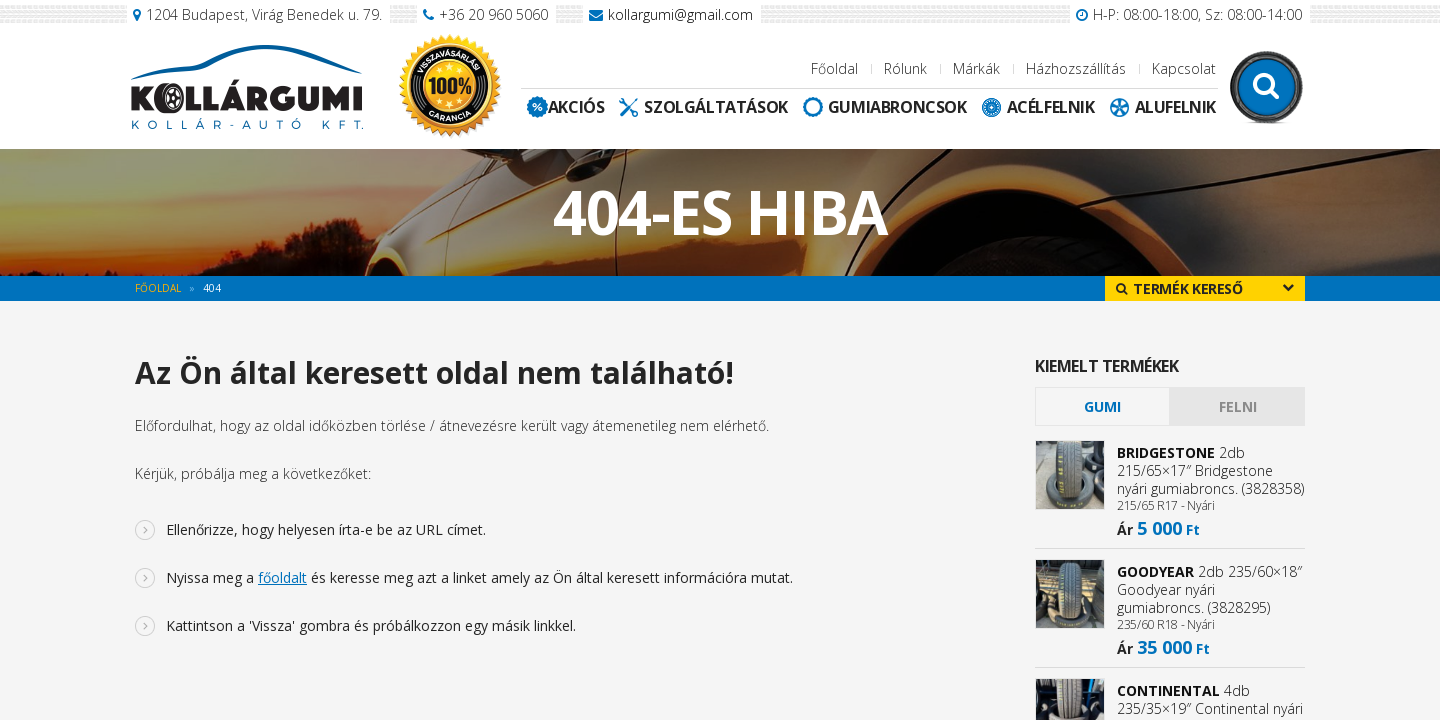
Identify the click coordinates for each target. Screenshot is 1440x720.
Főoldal (834, 68)
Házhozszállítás (1076, 68)
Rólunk (905, 68)
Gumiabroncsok (897, 107)
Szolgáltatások (715, 107)
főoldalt (282, 577)
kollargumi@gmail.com (680, 14)
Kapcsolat (1184, 68)
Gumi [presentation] (1102, 406)
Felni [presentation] (1238, 406)
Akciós (576, 107)
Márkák (976, 68)
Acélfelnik (1051, 107)
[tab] (1102, 406)
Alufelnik (1175, 107)
